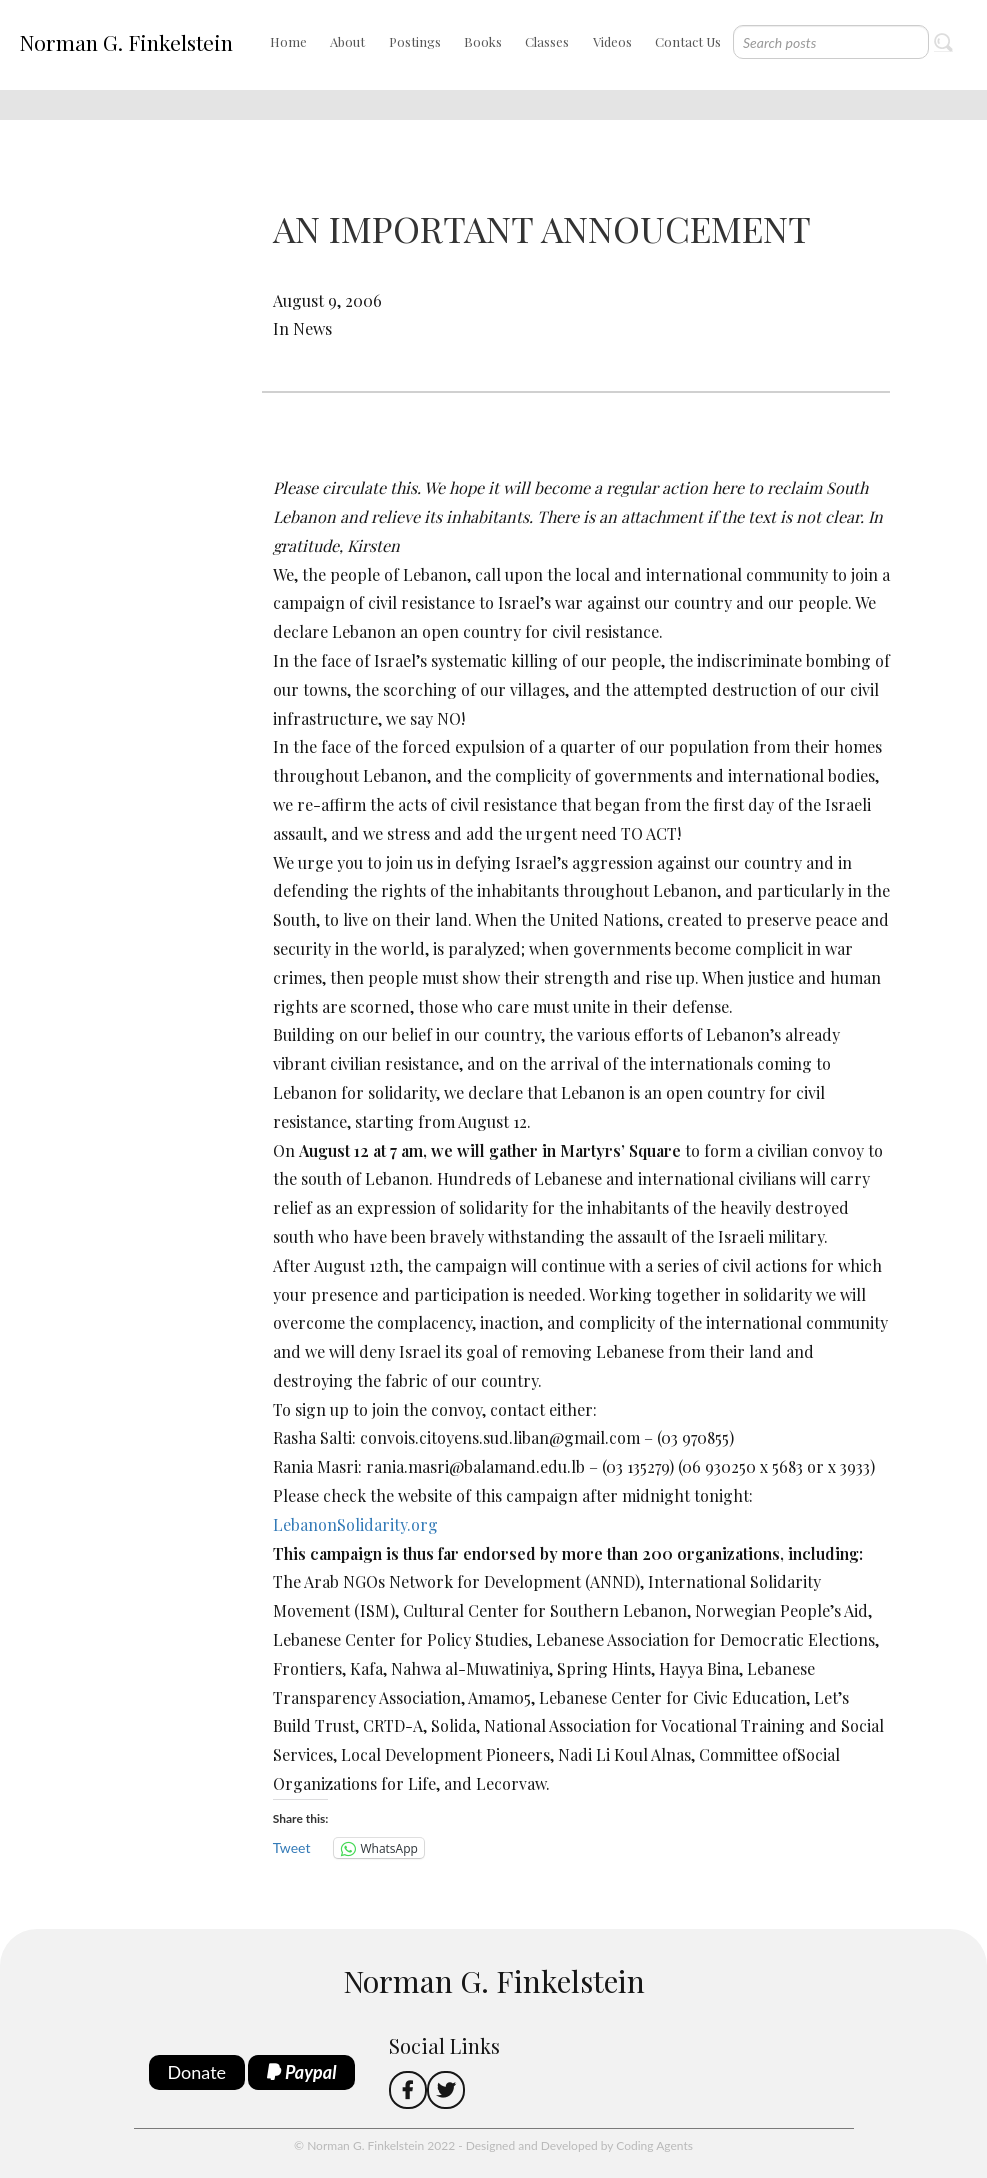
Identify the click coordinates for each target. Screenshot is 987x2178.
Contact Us (688, 41)
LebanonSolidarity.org (355, 1524)
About (347, 41)
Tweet (292, 1847)
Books (483, 41)
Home (288, 41)
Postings (415, 41)
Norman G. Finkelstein (126, 42)
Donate (197, 2072)
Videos (612, 41)
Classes (547, 41)
